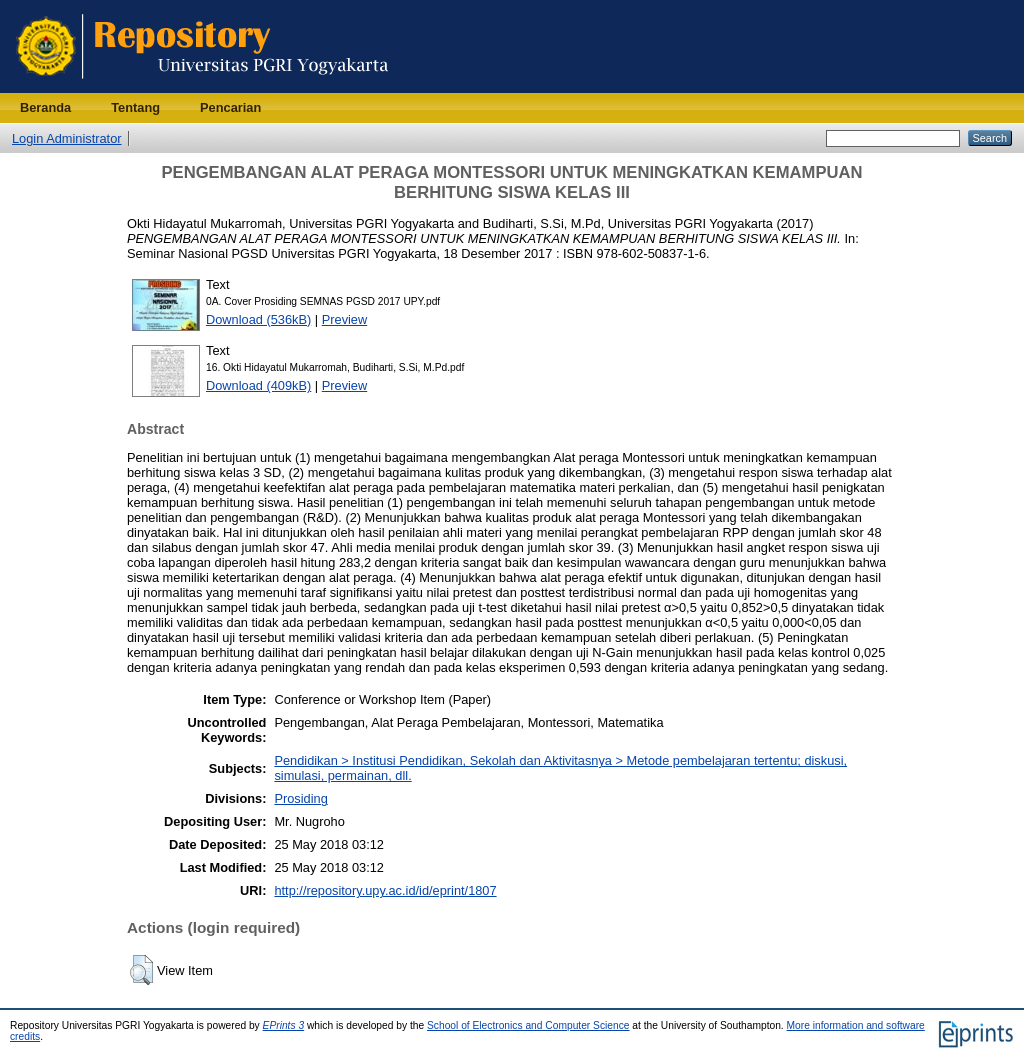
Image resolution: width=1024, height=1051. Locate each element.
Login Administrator (67, 138)
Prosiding (300, 798)
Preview (345, 319)
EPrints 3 (284, 1025)
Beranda (45, 107)
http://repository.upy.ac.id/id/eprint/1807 (385, 890)
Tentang (135, 107)
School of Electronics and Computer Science (528, 1025)
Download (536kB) (258, 319)
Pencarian (230, 107)
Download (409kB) (258, 385)
